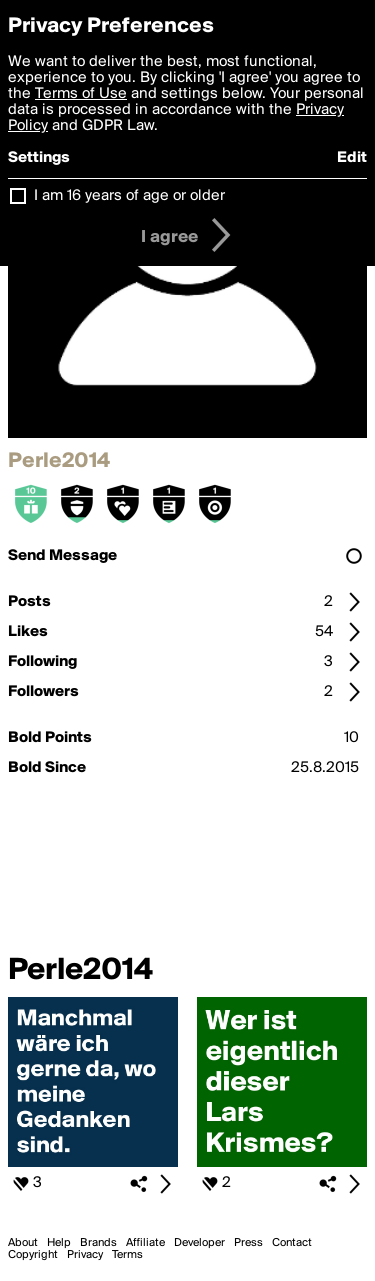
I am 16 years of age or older (129, 196)
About (23, 1243)
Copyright (33, 1255)
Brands (98, 1243)
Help (59, 1243)
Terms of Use (81, 94)
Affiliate (145, 1243)
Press (248, 1243)
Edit (352, 158)
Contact (292, 1243)
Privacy (85, 1255)
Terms (127, 1255)
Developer (199, 1243)
